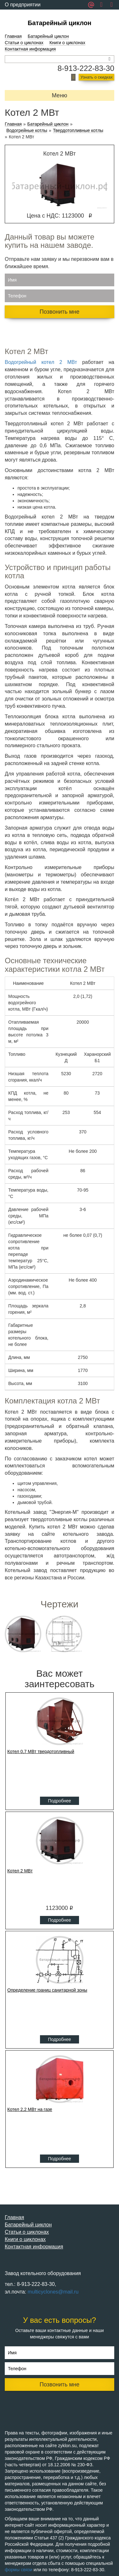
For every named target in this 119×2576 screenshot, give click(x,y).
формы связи (18, 2569)
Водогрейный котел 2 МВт (41, 362)
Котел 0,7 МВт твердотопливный (40, 1751)
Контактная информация (30, 49)
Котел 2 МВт (20, 1870)
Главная (13, 36)
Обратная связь (23, 14)
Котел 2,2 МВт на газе (29, 2109)
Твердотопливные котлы (78, 130)
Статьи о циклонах (24, 42)
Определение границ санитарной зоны (47, 1990)
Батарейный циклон (59, 22)
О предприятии (23, 4)
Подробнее (59, 1800)
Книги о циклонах (67, 42)
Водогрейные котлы (26, 130)
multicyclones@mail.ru (53, 2291)
